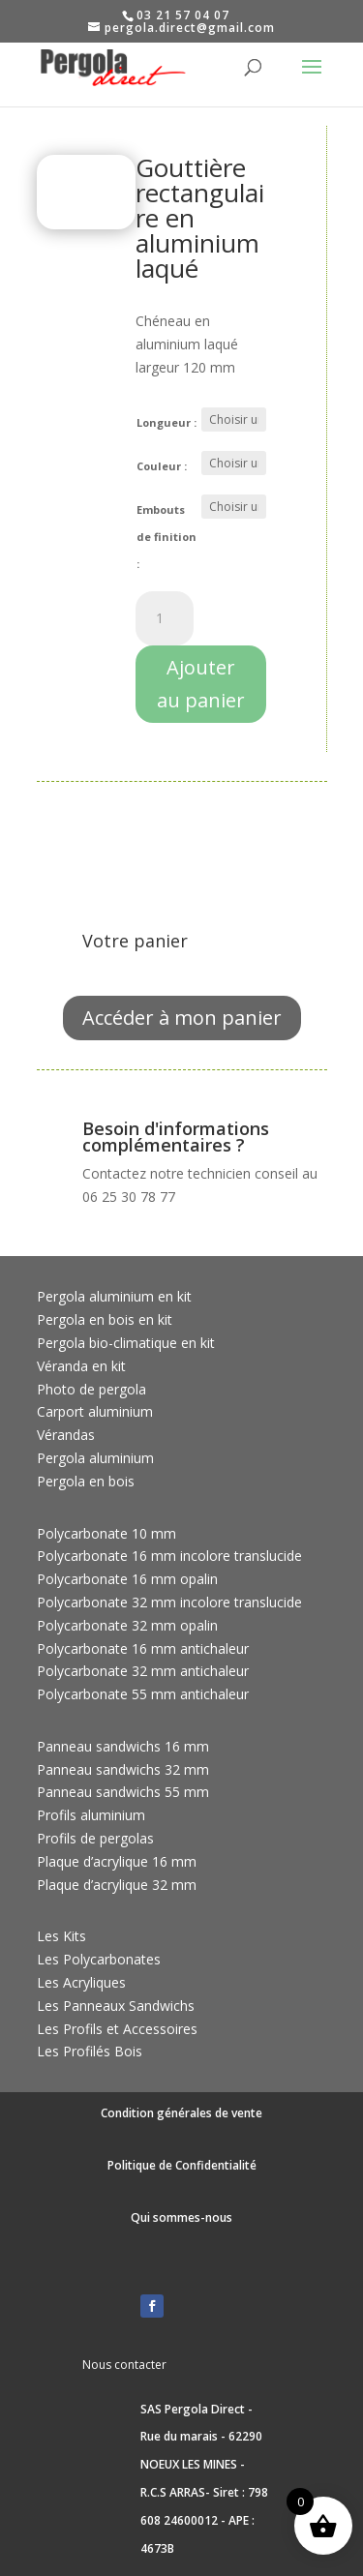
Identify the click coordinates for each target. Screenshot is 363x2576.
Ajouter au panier (201, 683)
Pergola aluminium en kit (114, 1296)
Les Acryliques (81, 1982)
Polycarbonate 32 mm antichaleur (143, 1671)
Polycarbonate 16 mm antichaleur (143, 1648)
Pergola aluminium (95, 1458)
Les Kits (61, 1936)
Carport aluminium (95, 1411)
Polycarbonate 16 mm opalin (127, 1579)
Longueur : (166, 422)
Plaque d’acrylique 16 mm (117, 1861)
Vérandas (66, 1434)
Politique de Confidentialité (182, 2165)
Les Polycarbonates (99, 1959)
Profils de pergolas (95, 1838)
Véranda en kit (81, 1366)
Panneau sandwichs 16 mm (123, 1746)
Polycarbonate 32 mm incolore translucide (169, 1602)
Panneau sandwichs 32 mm (123, 1769)
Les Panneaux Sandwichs (116, 2005)
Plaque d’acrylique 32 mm (117, 1884)
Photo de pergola (91, 1389)
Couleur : (161, 466)
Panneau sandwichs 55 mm (123, 1791)
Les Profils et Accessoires (117, 2029)
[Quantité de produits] (165, 618)
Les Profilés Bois (89, 2051)
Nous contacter (124, 2364)
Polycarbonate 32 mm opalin (127, 1625)
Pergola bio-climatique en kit (126, 1342)
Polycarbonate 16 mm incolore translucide (169, 1555)
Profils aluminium (91, 1815)
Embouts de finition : (166, 536)
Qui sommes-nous (181, 2217)
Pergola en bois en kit (104, 1319)
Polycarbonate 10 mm (106, 1533)
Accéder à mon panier (182, 1017)
